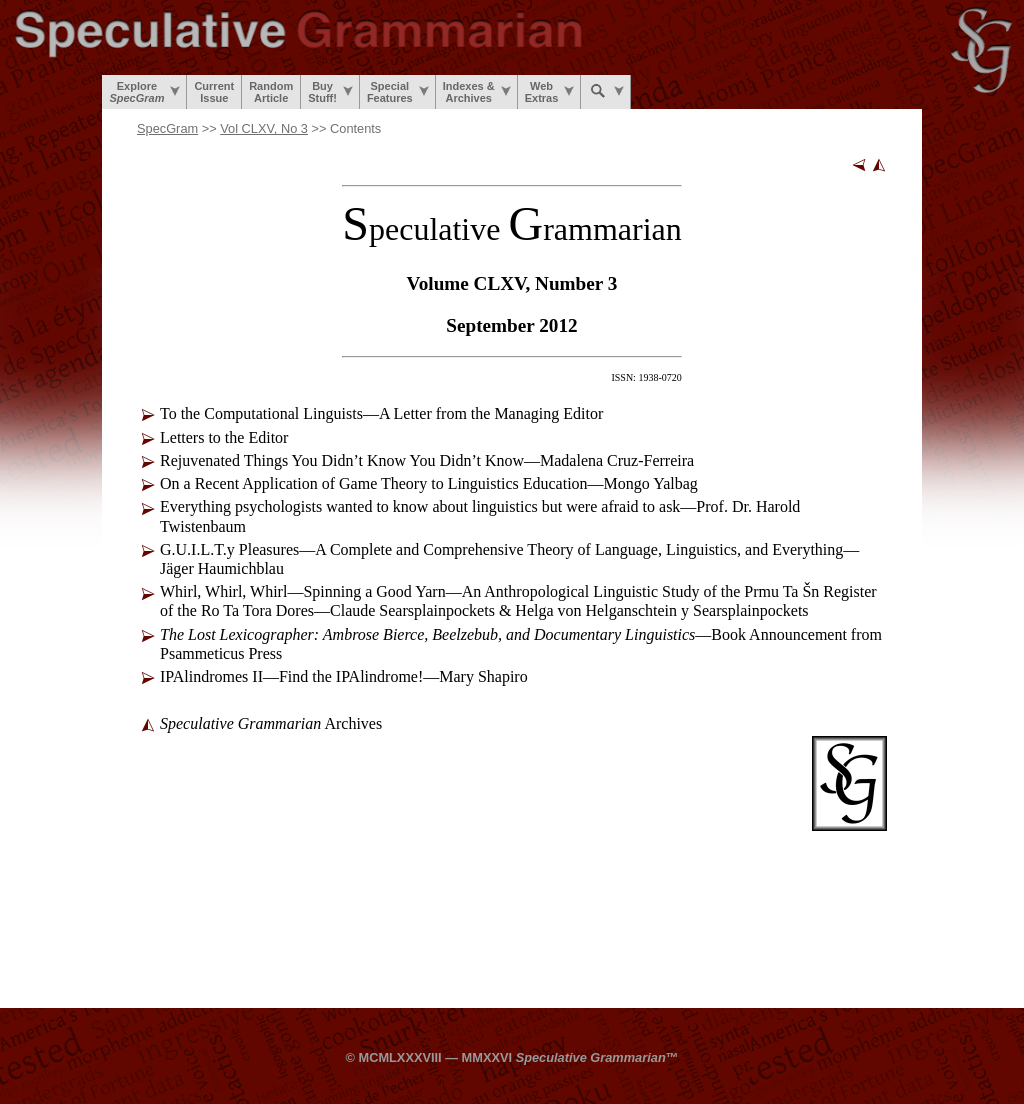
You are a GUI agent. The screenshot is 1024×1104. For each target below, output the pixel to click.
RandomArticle (271, 92)
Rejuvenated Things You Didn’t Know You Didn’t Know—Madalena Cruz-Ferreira (427, 460)
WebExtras (550, 92)
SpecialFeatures (398, 92)
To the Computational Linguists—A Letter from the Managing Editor (381, 413)
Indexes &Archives (477, 92)
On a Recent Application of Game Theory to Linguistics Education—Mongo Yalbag (429, 483)
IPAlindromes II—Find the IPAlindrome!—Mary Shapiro (344, 676)
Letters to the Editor (224, 437)
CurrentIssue (214, 92)
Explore (144, 92)
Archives (271, 723)
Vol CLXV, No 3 (264, 128)
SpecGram (167, 128)
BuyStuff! (330, 92)
